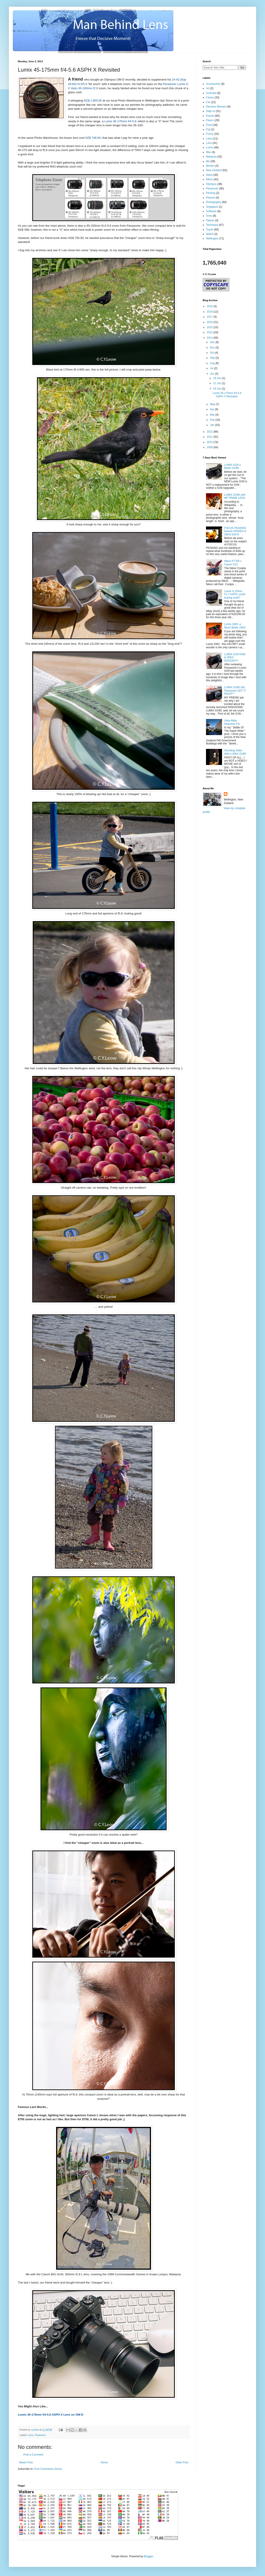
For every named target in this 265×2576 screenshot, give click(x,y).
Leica (209, 138)
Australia (211, 93)
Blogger (148, 2556)
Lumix (209, 147)
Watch (210, 234)
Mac (208, 152)
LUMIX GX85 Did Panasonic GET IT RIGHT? (235, 690)
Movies (210, 165)
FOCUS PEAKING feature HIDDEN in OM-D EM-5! (235, 531)
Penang (210, 193)
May (213, 404)
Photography (213, 202)
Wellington (212, 238)
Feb (212, 419)
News (209, 174)
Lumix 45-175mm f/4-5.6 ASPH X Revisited (226, 395)
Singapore (212, 206)
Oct (212, 352)
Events (210, 115)
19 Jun (217, 378)
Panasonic (40, 2435)
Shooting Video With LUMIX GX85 (235, 752)
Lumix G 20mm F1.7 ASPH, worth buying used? (234, 594)
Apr (212, 409)
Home (104, 2462)
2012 (210, 431)
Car (208, 102)
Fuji (208, 129)
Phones (210, 197)
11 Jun (217, 383)
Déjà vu (210, 111)
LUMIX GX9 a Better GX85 (232, 466)
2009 (210, 447)
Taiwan (210, 220)
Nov (213, 347)
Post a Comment (33, 2454)
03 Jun (217, 388)
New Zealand (214, 170)
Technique (212, 224)
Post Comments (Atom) (48, 2468)
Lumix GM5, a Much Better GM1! (235, 626)
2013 (210, 337)
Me (208, 161)
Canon (210, 97)
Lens (30, 2435)
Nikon (209, 179)
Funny (209, 133)
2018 (210, 311)
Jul (212, 368)
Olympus (211, 184)
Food (209, 124)
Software (211, 211)
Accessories (213, 83)
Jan (212, 425)
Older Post (181, 2462)
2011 (210, 436)
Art (207, 88)
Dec (213, 342)
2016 (210, 322)
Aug (213, 363)
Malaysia (211, 156)
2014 (210, 332)
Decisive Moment (216, 106)
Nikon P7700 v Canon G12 (233, 563)
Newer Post (26, 2462)
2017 (210, 316)
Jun (212, 373)
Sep (213, 357)
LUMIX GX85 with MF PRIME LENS (234, 496)
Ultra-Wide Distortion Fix (232, 722)
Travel (209, 229)
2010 (210, 442)
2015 (210, 327)
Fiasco (210, 120)
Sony (209, 215)
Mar (212, 414)
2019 (210, 306)
